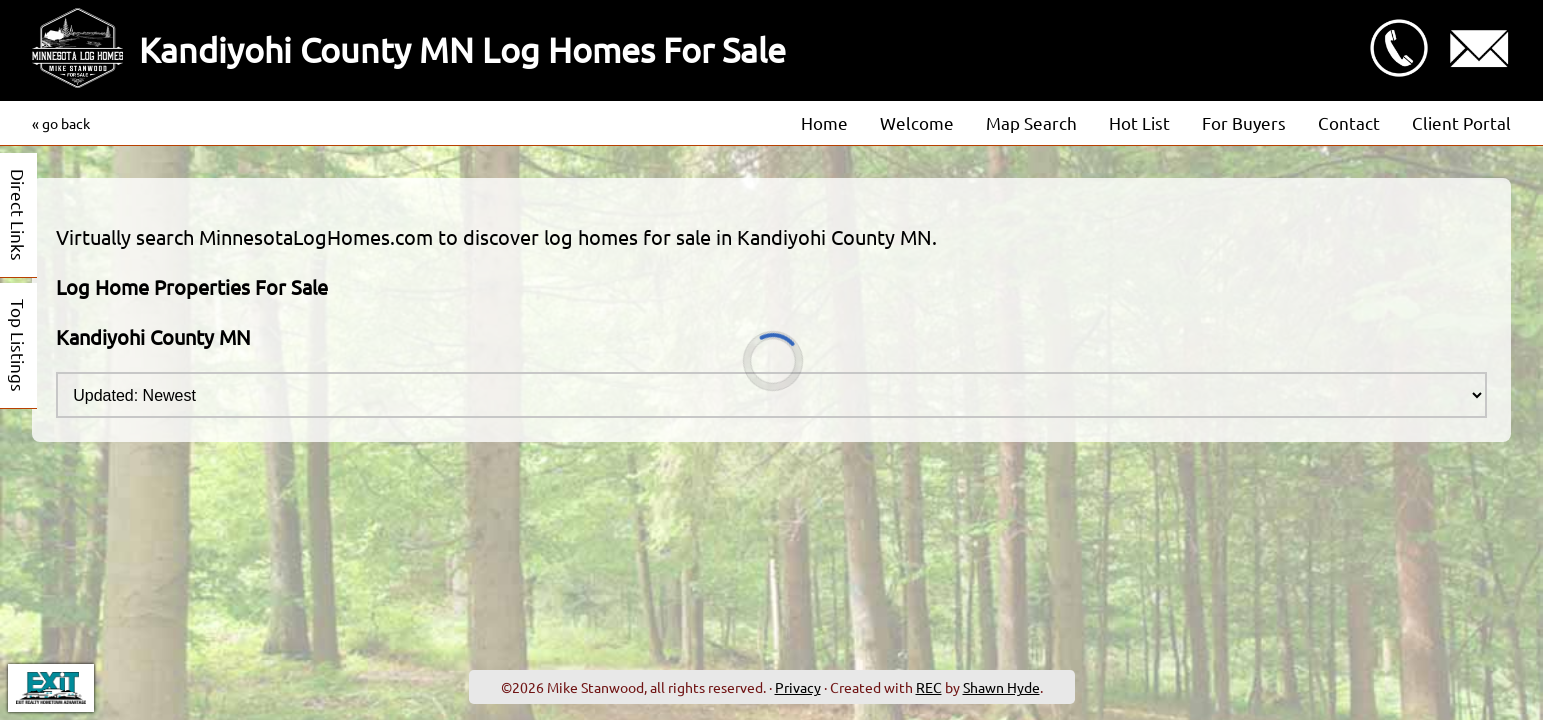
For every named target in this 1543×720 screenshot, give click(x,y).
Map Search (1031, 122)
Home (824, 122)
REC (929, 687)
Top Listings (18, 345)
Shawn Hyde (1001, 687)
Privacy (798, 687)
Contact (1349, 122)
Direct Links (18, 215)
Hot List (1139, 122)
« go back (61, 123)
